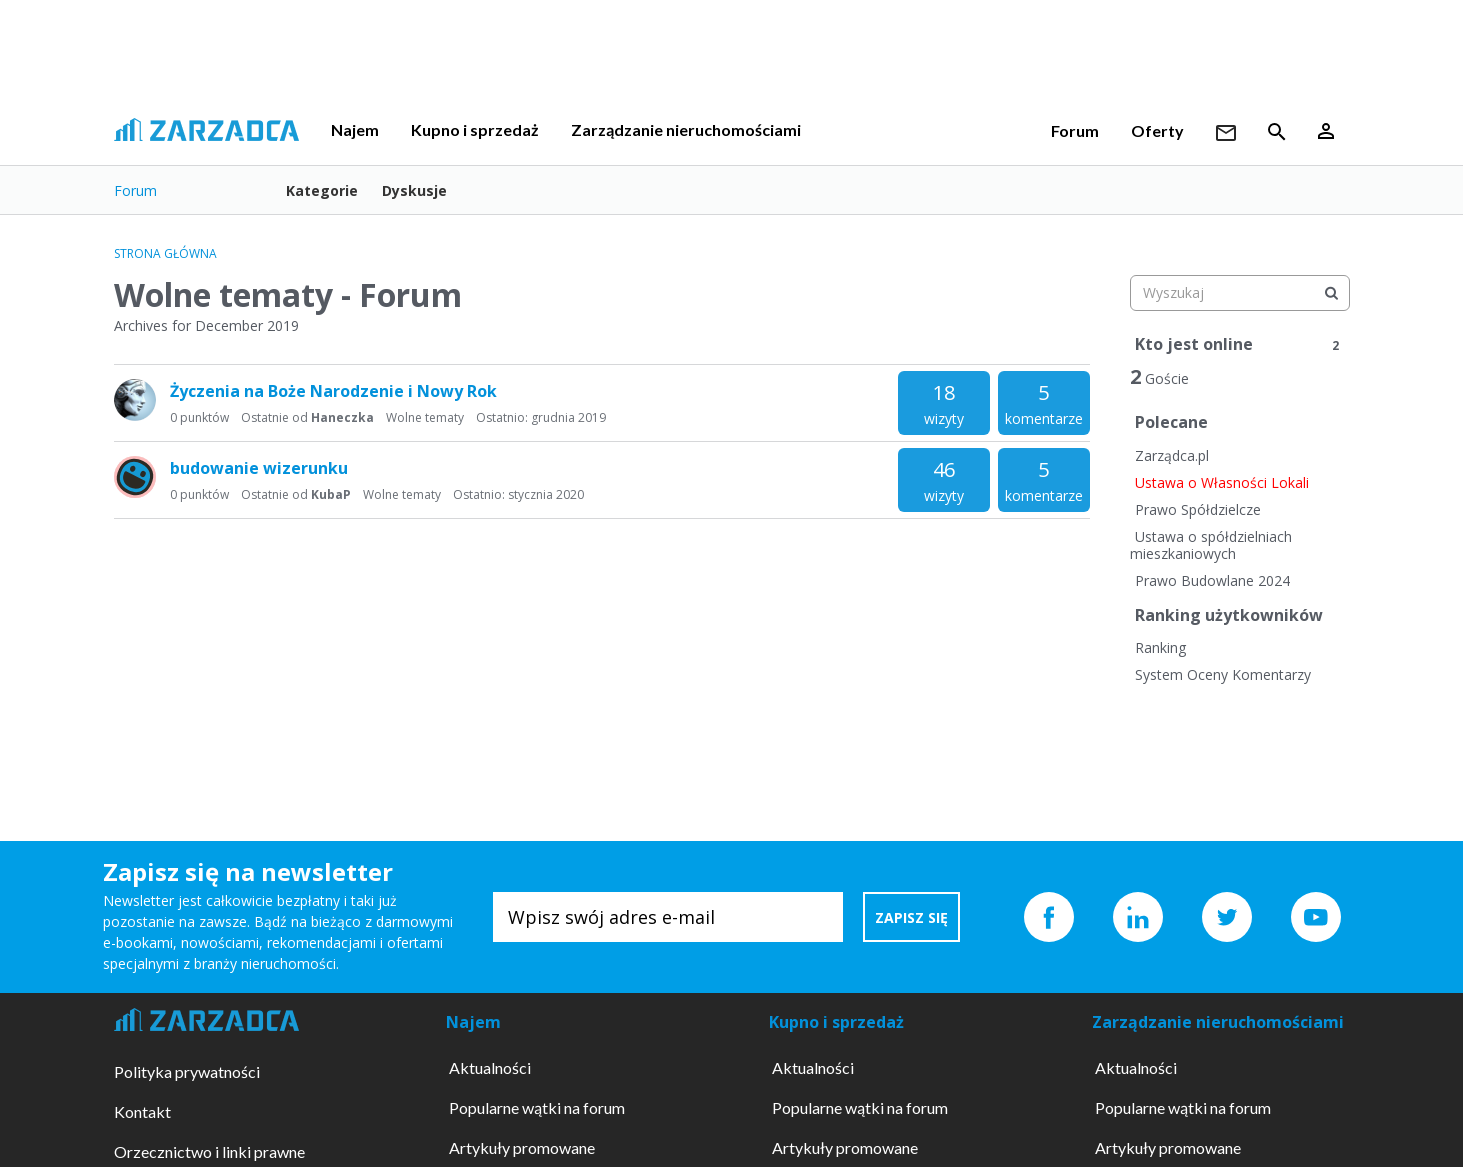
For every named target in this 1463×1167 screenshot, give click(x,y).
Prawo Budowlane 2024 (1212, 580)
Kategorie (322, 190)
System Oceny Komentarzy (1223, 674)
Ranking (1160, 647)
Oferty (1157, 130)
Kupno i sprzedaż (475, 129)
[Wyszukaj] (1332, 293)
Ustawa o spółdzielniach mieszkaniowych (1211, 545)
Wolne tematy (425, 417)
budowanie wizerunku (259, 468)
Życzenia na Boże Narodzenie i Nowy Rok (333, 391)
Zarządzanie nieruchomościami (686, 129)
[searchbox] (1240, 293)
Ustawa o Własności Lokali (1222, 482)
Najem (355, 129)
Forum (1075, 130)
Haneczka (342, 417)
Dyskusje (414, 190)
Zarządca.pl (1172, 455)
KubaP (331, 494)
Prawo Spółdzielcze (1198, 509)
